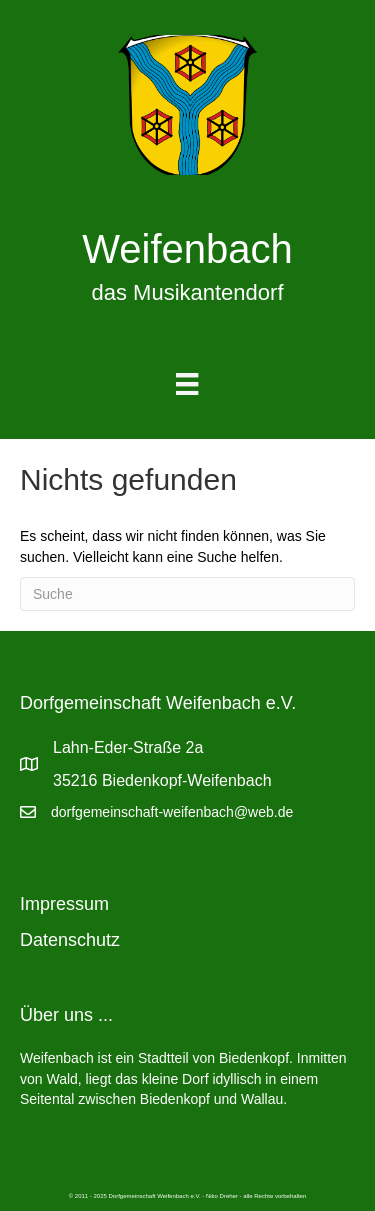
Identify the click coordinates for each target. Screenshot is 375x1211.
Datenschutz (70, 940)
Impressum (64, 904)
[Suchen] (187, 594)
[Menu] (187, 384)
